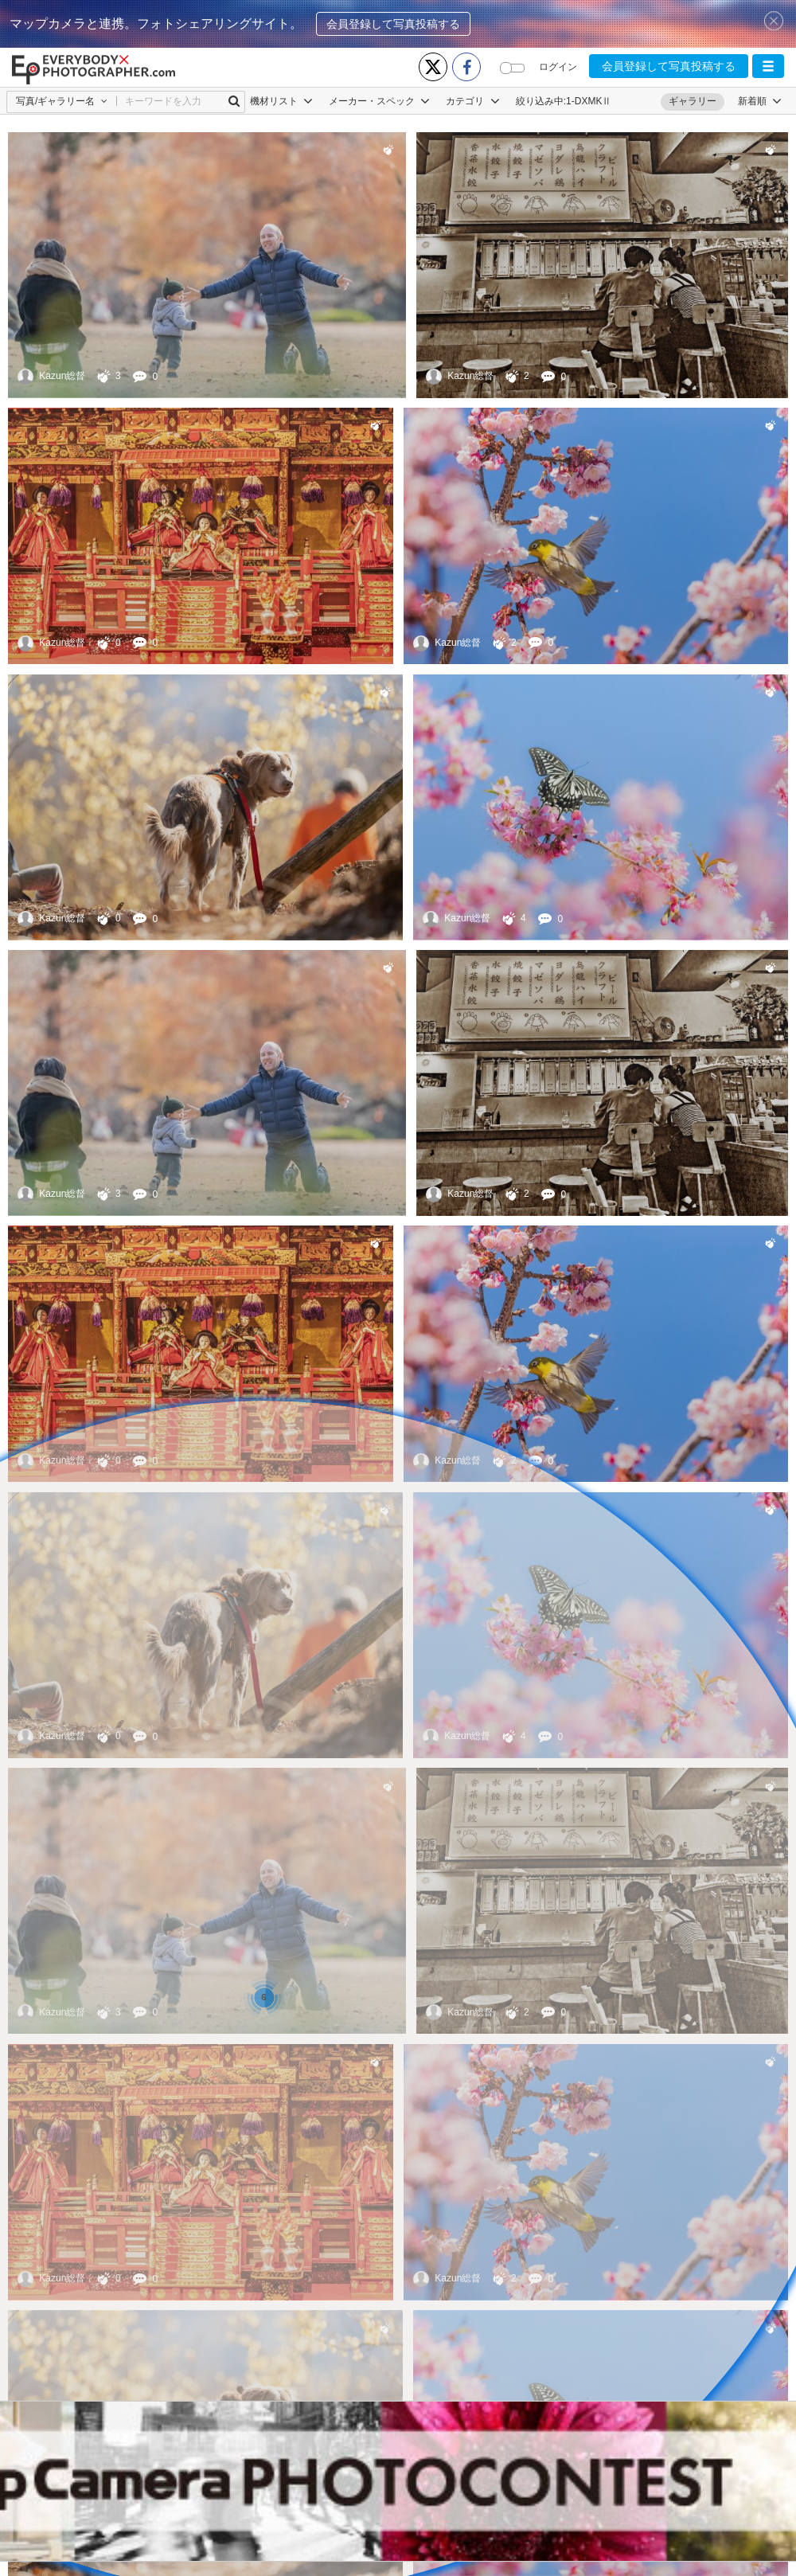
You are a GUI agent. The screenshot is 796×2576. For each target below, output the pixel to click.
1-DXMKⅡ (588, 101)
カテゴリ (472, 101)
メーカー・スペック (379, 101)
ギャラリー (692, 101)
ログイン (558, 66)
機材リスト (281, 101)
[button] (768, 66)
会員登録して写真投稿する (393, 24)
